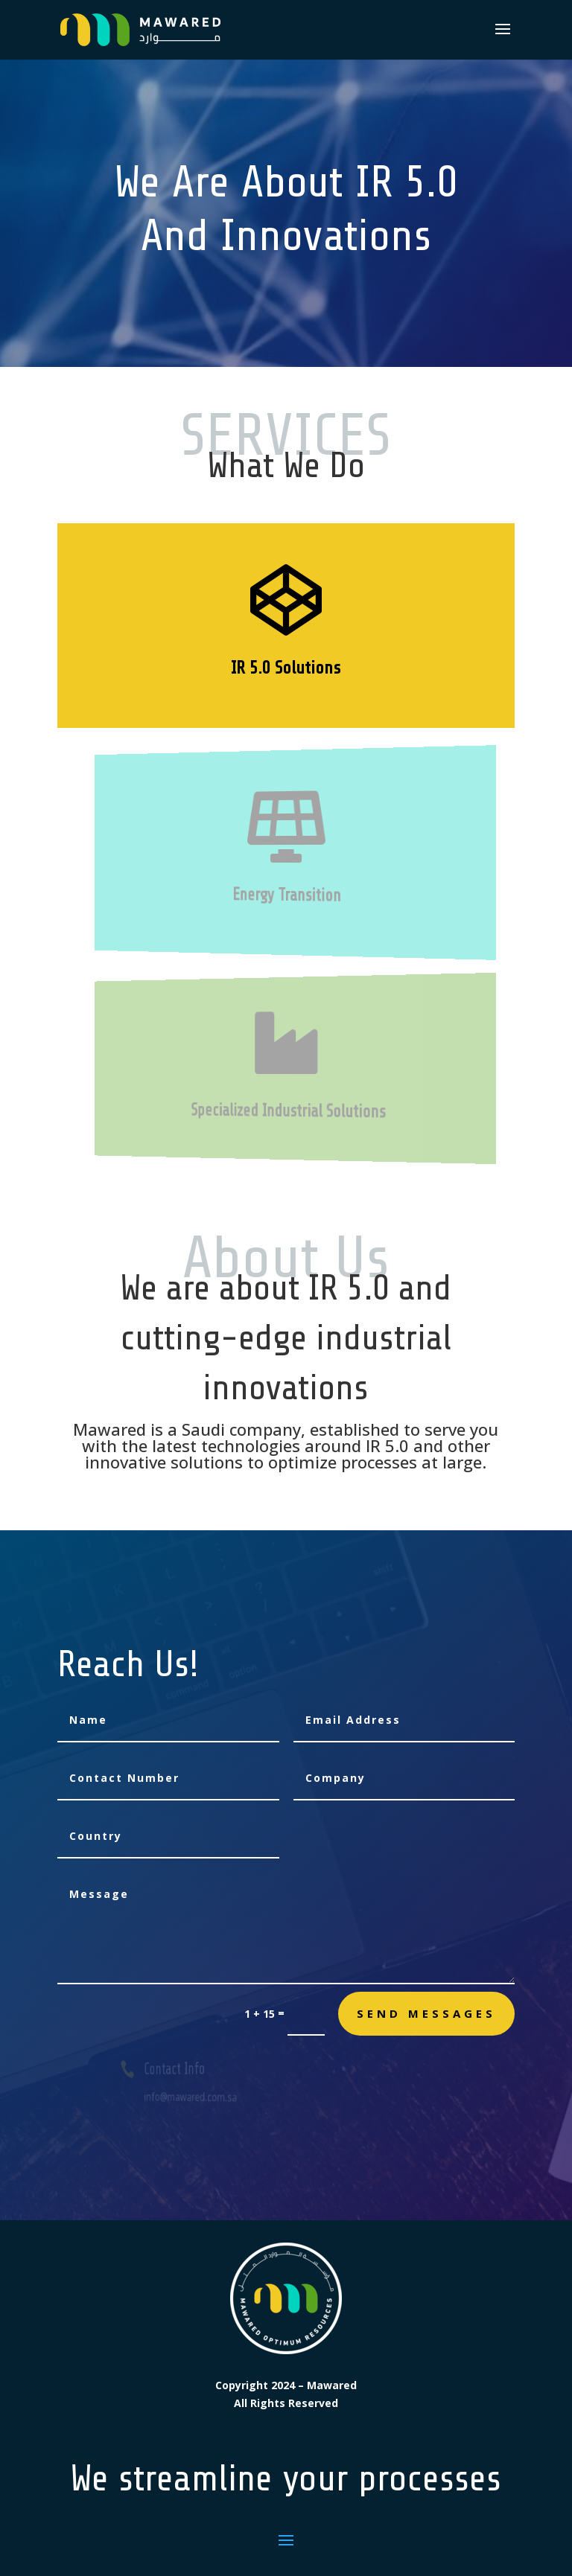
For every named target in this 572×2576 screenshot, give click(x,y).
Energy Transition (287, 895)
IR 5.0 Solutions (286, 668)
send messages (426, 2013)
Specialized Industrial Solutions (290, 1111)
